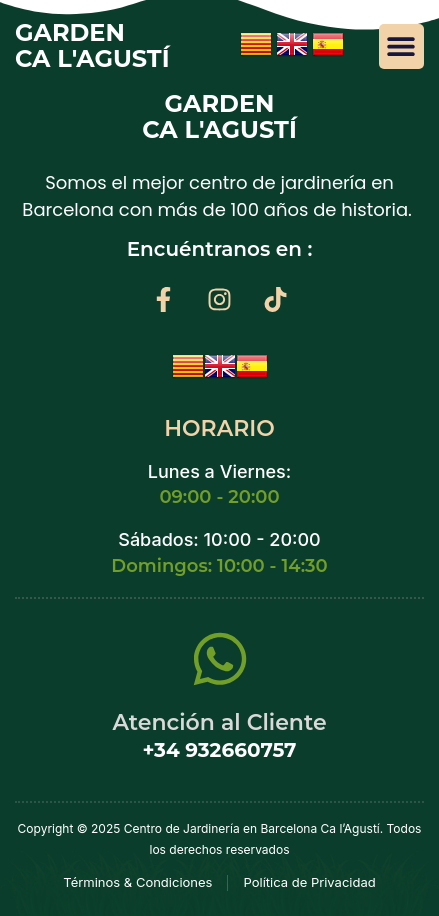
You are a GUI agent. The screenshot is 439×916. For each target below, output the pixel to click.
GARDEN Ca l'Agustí (92, 45)
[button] (401, 46)
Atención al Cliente (219, 722)
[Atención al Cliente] (220, 659)
